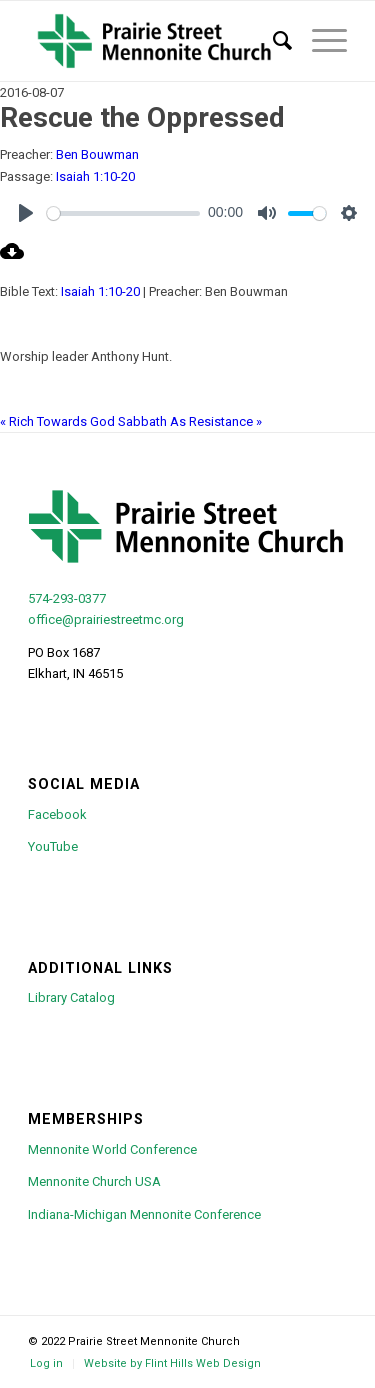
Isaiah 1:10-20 (95, 176)
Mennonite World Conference (112, 1149)
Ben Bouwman (97, 154)
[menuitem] (272, 41)
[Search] (272, 41)
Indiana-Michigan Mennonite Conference (144, 1214)
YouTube (53, 846)
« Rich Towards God (57, 421)
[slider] (123, 213)
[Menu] (319, 41)
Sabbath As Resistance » (190, 421)
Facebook (57, 814)
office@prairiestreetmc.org (106, 619)
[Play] (26, 213)
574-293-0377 (67, 598)
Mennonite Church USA (94, 1181)
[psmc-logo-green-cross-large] (155, 41)
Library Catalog (71, 997)
